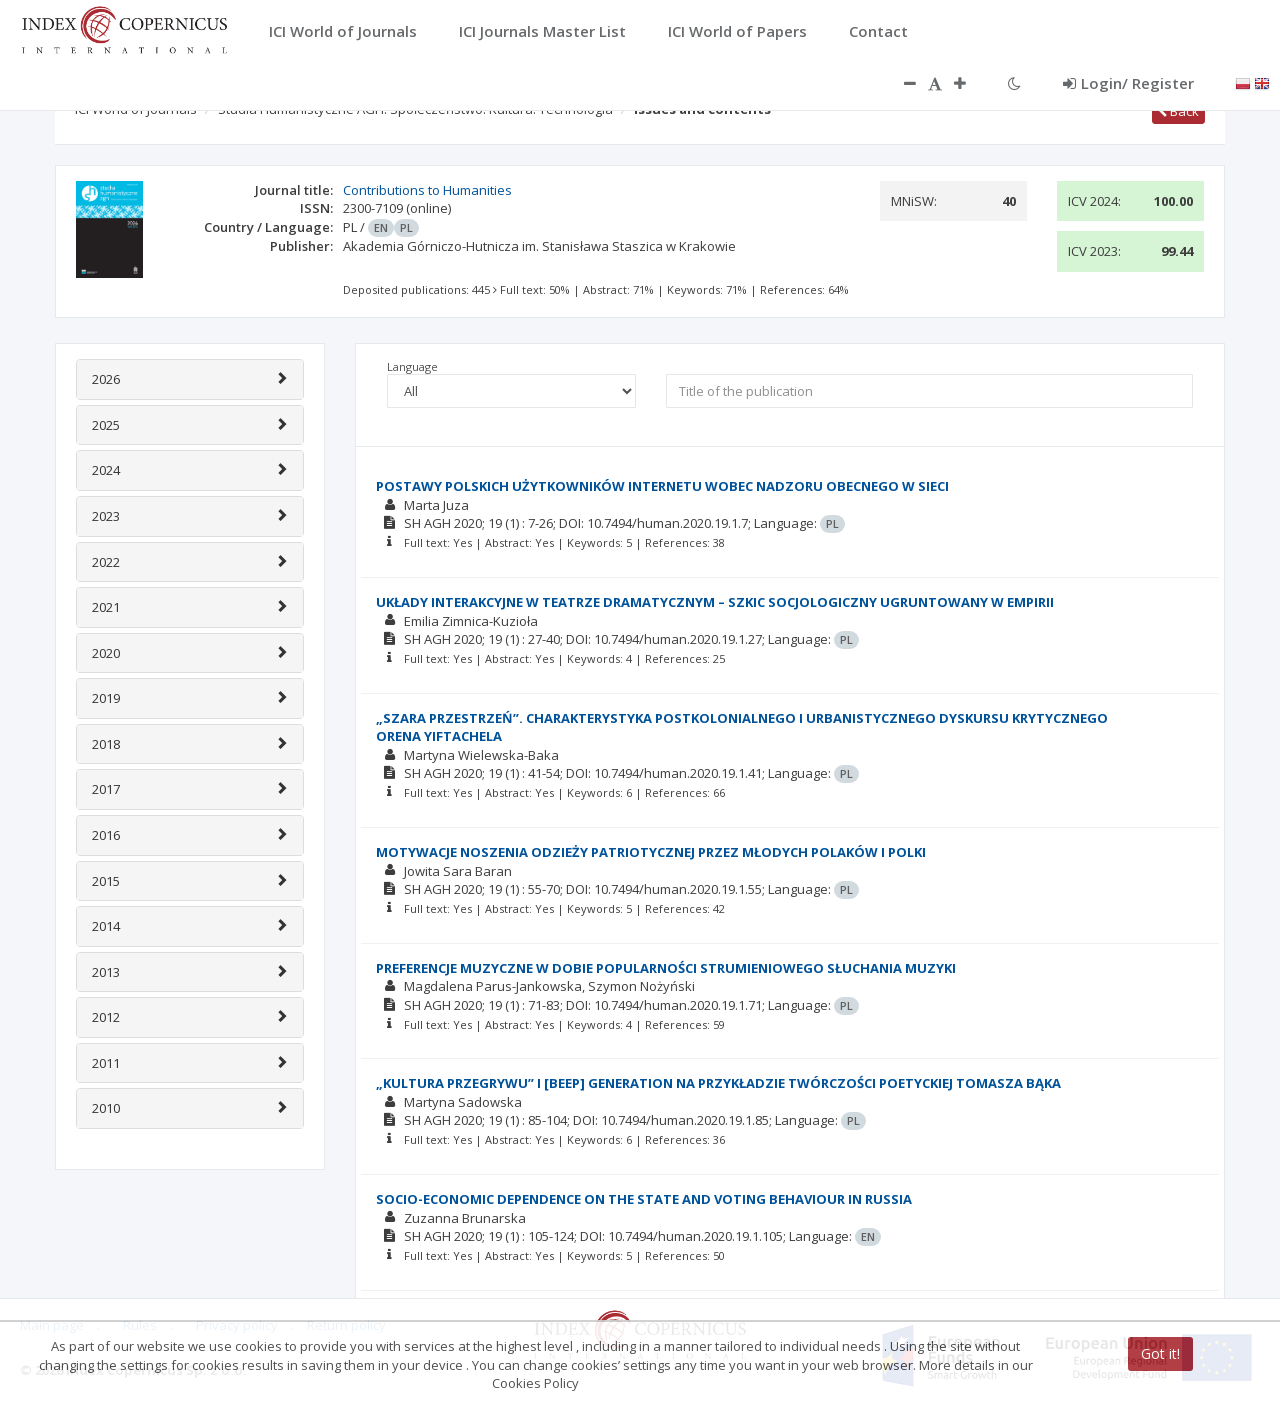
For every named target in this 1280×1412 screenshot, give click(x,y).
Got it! (1160, 1353)
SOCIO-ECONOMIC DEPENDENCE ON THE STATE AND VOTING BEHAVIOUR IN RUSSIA (644, 1199)
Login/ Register (1128, 83)
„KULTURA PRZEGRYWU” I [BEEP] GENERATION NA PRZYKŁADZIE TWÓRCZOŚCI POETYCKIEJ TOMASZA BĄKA (718, 1083)
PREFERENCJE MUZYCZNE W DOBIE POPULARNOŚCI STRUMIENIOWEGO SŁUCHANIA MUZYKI (666, 968)
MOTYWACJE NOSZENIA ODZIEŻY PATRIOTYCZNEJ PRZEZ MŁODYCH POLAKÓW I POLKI (651, 852)
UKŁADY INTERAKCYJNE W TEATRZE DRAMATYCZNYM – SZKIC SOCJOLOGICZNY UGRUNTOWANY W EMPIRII (715, 602)
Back (1178, 111)
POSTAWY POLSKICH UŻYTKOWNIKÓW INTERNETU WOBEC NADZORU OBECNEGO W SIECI (662, 486)
